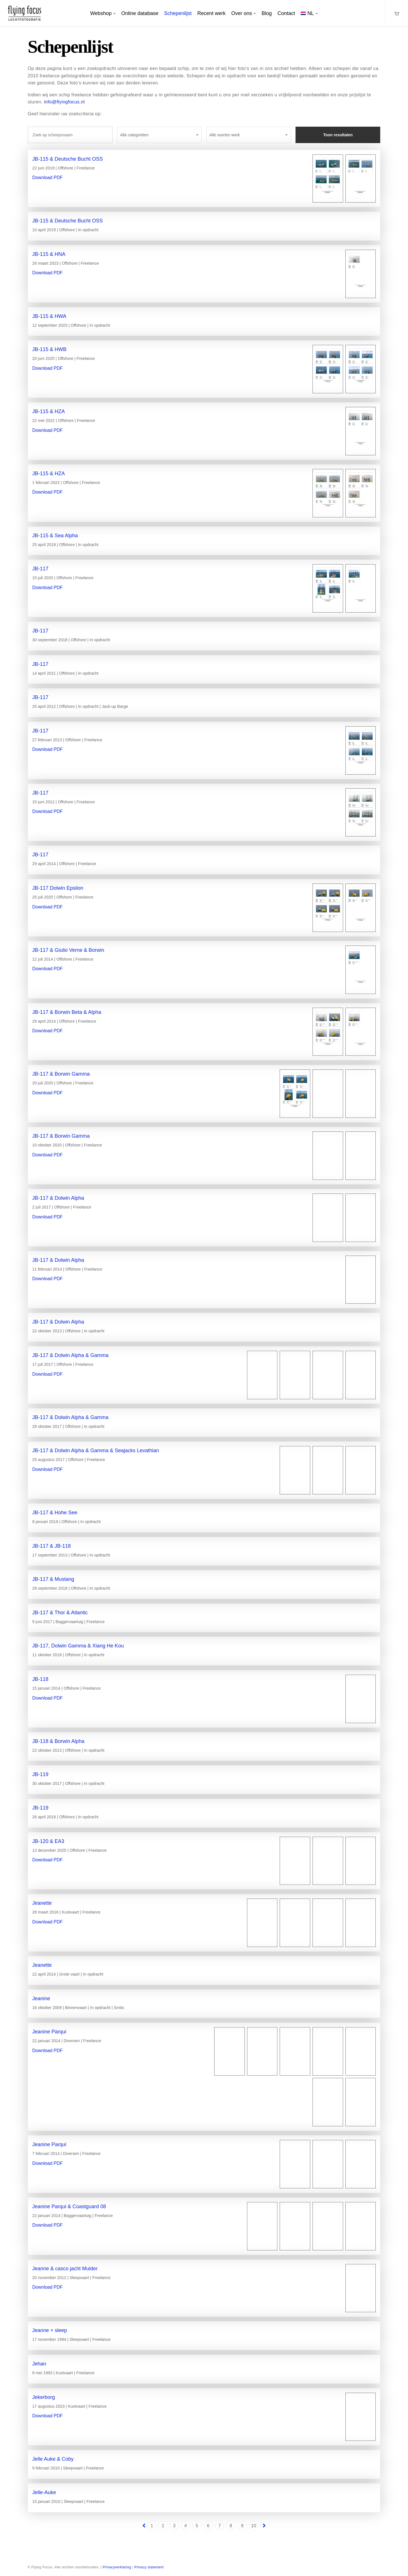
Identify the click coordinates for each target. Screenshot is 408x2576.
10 (253, 2525)
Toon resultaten (338, 135)
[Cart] (396, 13)
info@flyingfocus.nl (64, 101)
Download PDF (47, 177)
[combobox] (159, 135)
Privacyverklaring (117, 2567)
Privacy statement (149, 2567)
